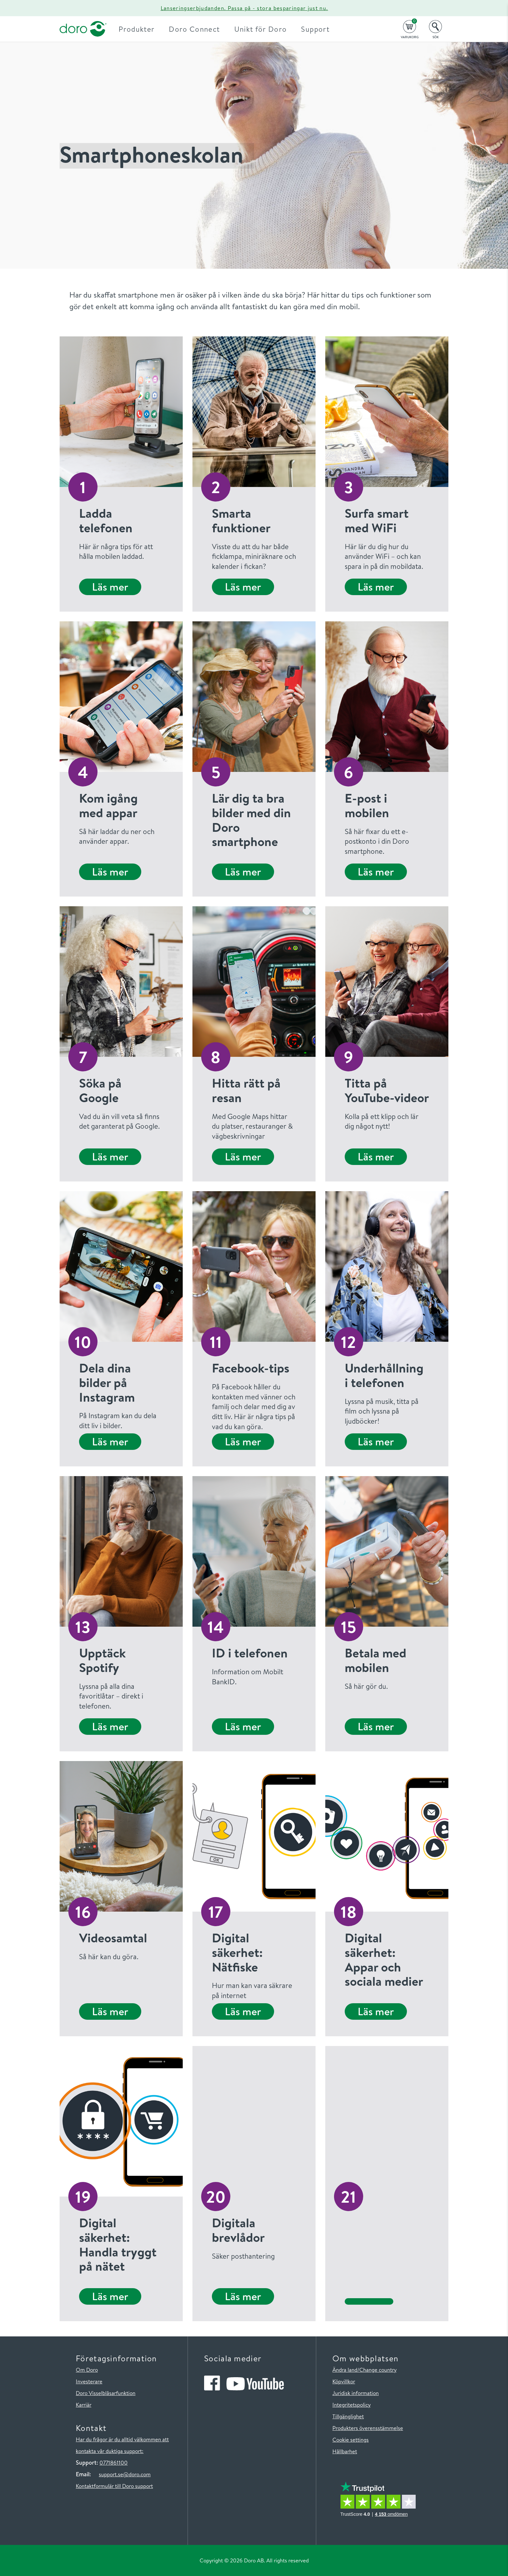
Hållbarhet (344, 2451)
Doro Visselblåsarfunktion (105, 2393)
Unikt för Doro (266, 29)
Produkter (142, 29)
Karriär (83, 2404)
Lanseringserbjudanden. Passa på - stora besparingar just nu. (244, 8)
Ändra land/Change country (364, 2369)
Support (321, 29)
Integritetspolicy (351, 2404)
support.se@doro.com (125, 2474)
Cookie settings (350, 2439)
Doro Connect (200, 29)
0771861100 (113, 2462)
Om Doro (87, 2369)
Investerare (89, 2381)
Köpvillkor (343, 2381)
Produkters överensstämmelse (367, 2428)
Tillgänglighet (348, 2416)
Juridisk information (355, 2393)
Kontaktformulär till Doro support (114, 2486)
